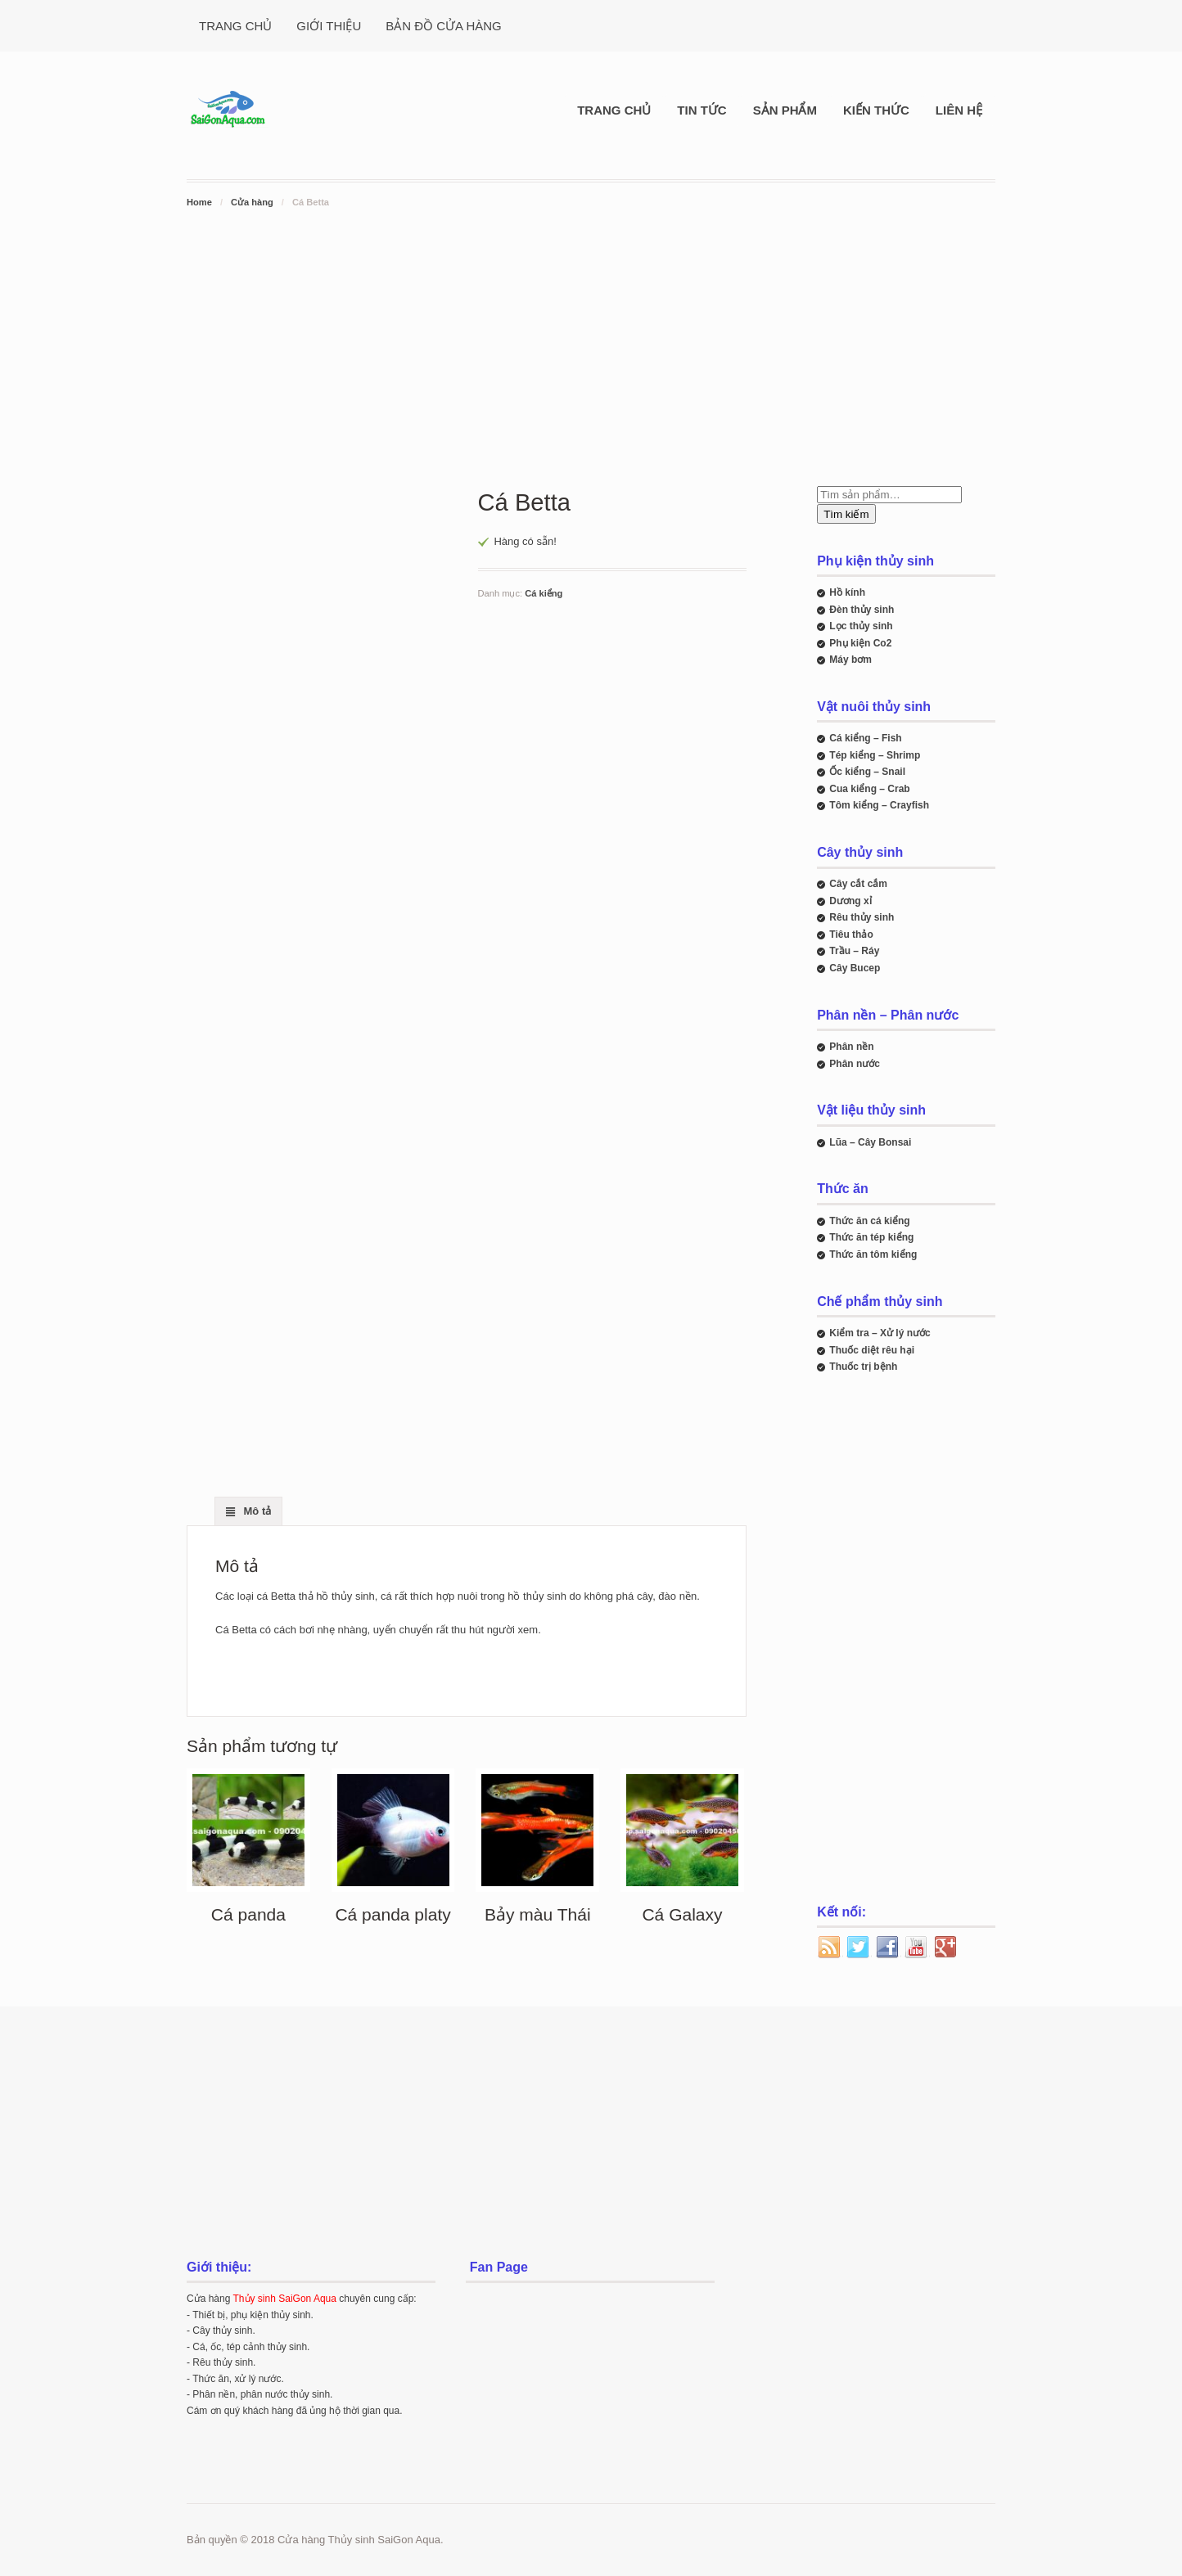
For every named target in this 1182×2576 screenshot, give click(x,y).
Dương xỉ (850, 901)
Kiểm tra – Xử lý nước (879, 1333)
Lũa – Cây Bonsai (870, 1142)
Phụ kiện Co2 (860, 643)
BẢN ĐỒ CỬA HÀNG (444, 26)
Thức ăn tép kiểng (871, 1237)
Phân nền (851, 1046)
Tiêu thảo (851, 934)
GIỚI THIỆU (328, 26)
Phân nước (854, 1064)
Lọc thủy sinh (860, 626)
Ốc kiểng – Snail (867, 771)
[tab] (248, 1511)
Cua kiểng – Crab (869, 789)
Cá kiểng (543, 593)
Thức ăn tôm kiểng (873, 1254)
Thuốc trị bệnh (863, 1366)
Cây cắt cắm (858, 883)
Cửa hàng (252, 202)
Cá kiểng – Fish (865, 738)
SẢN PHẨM (785, 110)
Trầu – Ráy (854, 951)
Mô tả (256, 1511)
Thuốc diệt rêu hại (871, 1350)
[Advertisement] (591, 333)
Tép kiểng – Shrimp (874, 755)
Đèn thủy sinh (861, 609)
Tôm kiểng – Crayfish (879, 805)
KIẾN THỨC (876, 110)
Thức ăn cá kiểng (869, 1221)
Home (199, 202)
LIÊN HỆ (959, 110)
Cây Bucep (854, 968)
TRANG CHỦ (235, 26)
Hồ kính (847, 592)
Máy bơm (850, 659)
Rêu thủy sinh (861, 917)
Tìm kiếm (845, 514)
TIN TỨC (701, 110)
